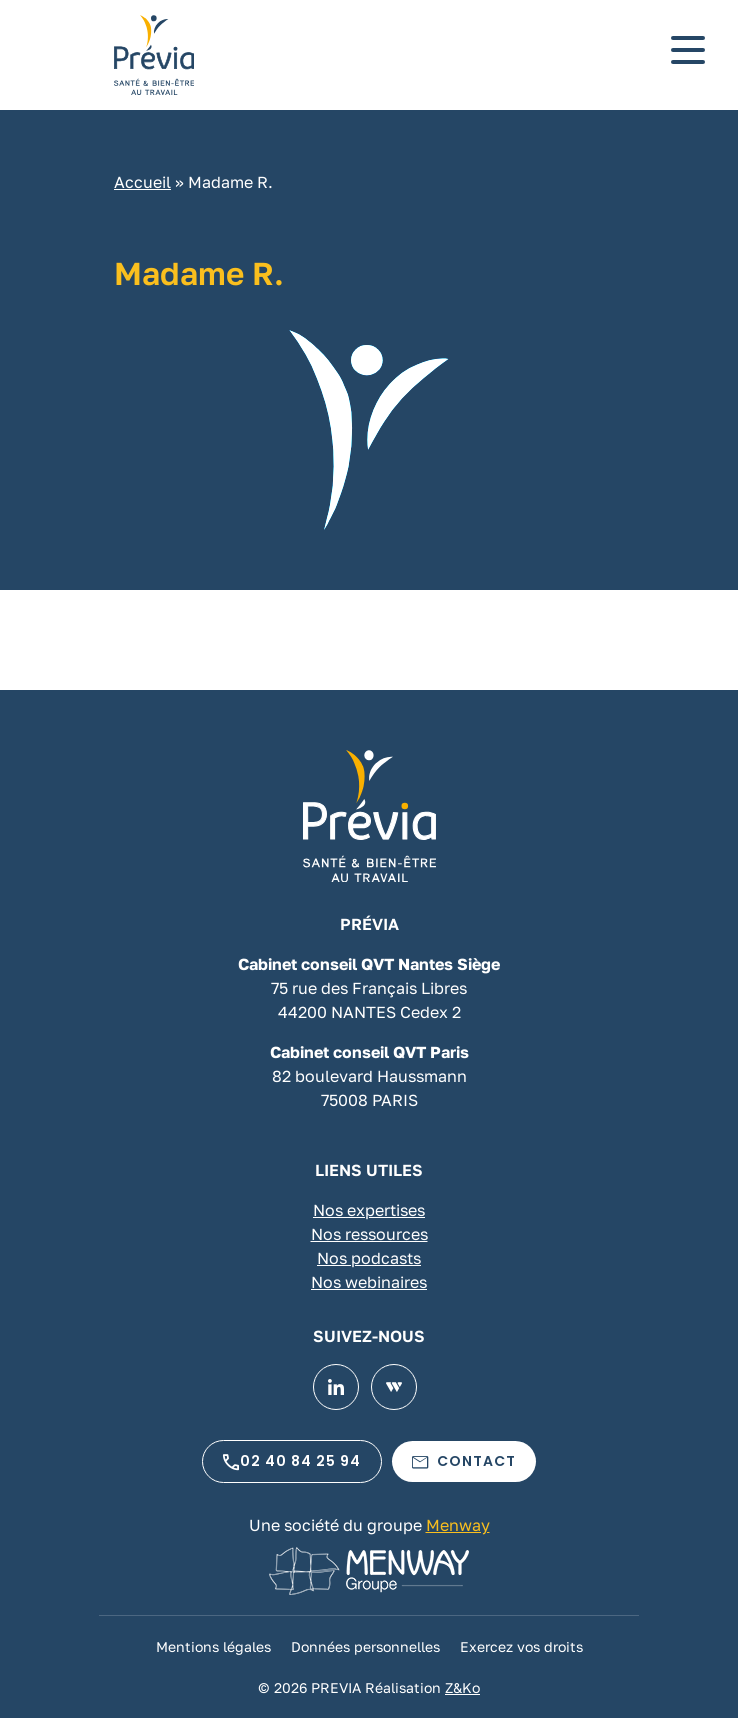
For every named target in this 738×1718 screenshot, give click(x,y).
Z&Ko (462, 1687)
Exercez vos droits (521, 1646)
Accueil (142, 182)
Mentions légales (213, 1646)
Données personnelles (365, 1646)
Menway (458, 1525)
